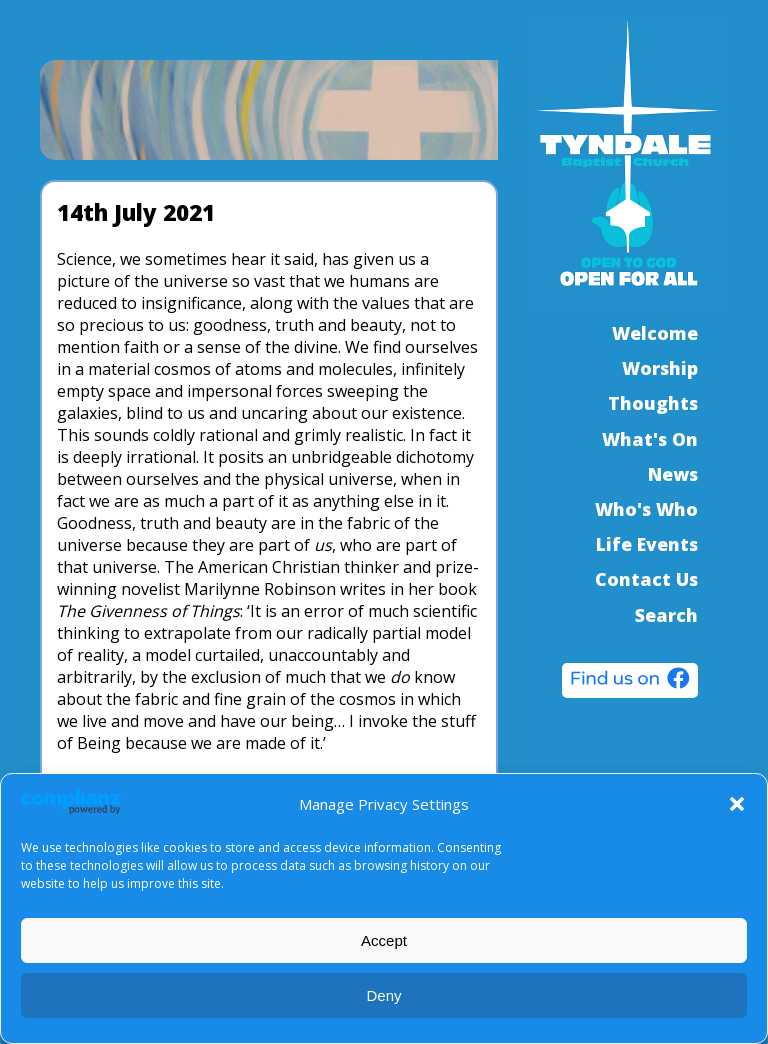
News (673, 474)
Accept (384, 940)
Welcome (655, 333)
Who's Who (646, 509)
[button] (737, 804)
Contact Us (646, 579)
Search (666, 615)
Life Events (647, 544)
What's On (650, 439)
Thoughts (653, 403)
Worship (660, 368)
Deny (383, 995)
